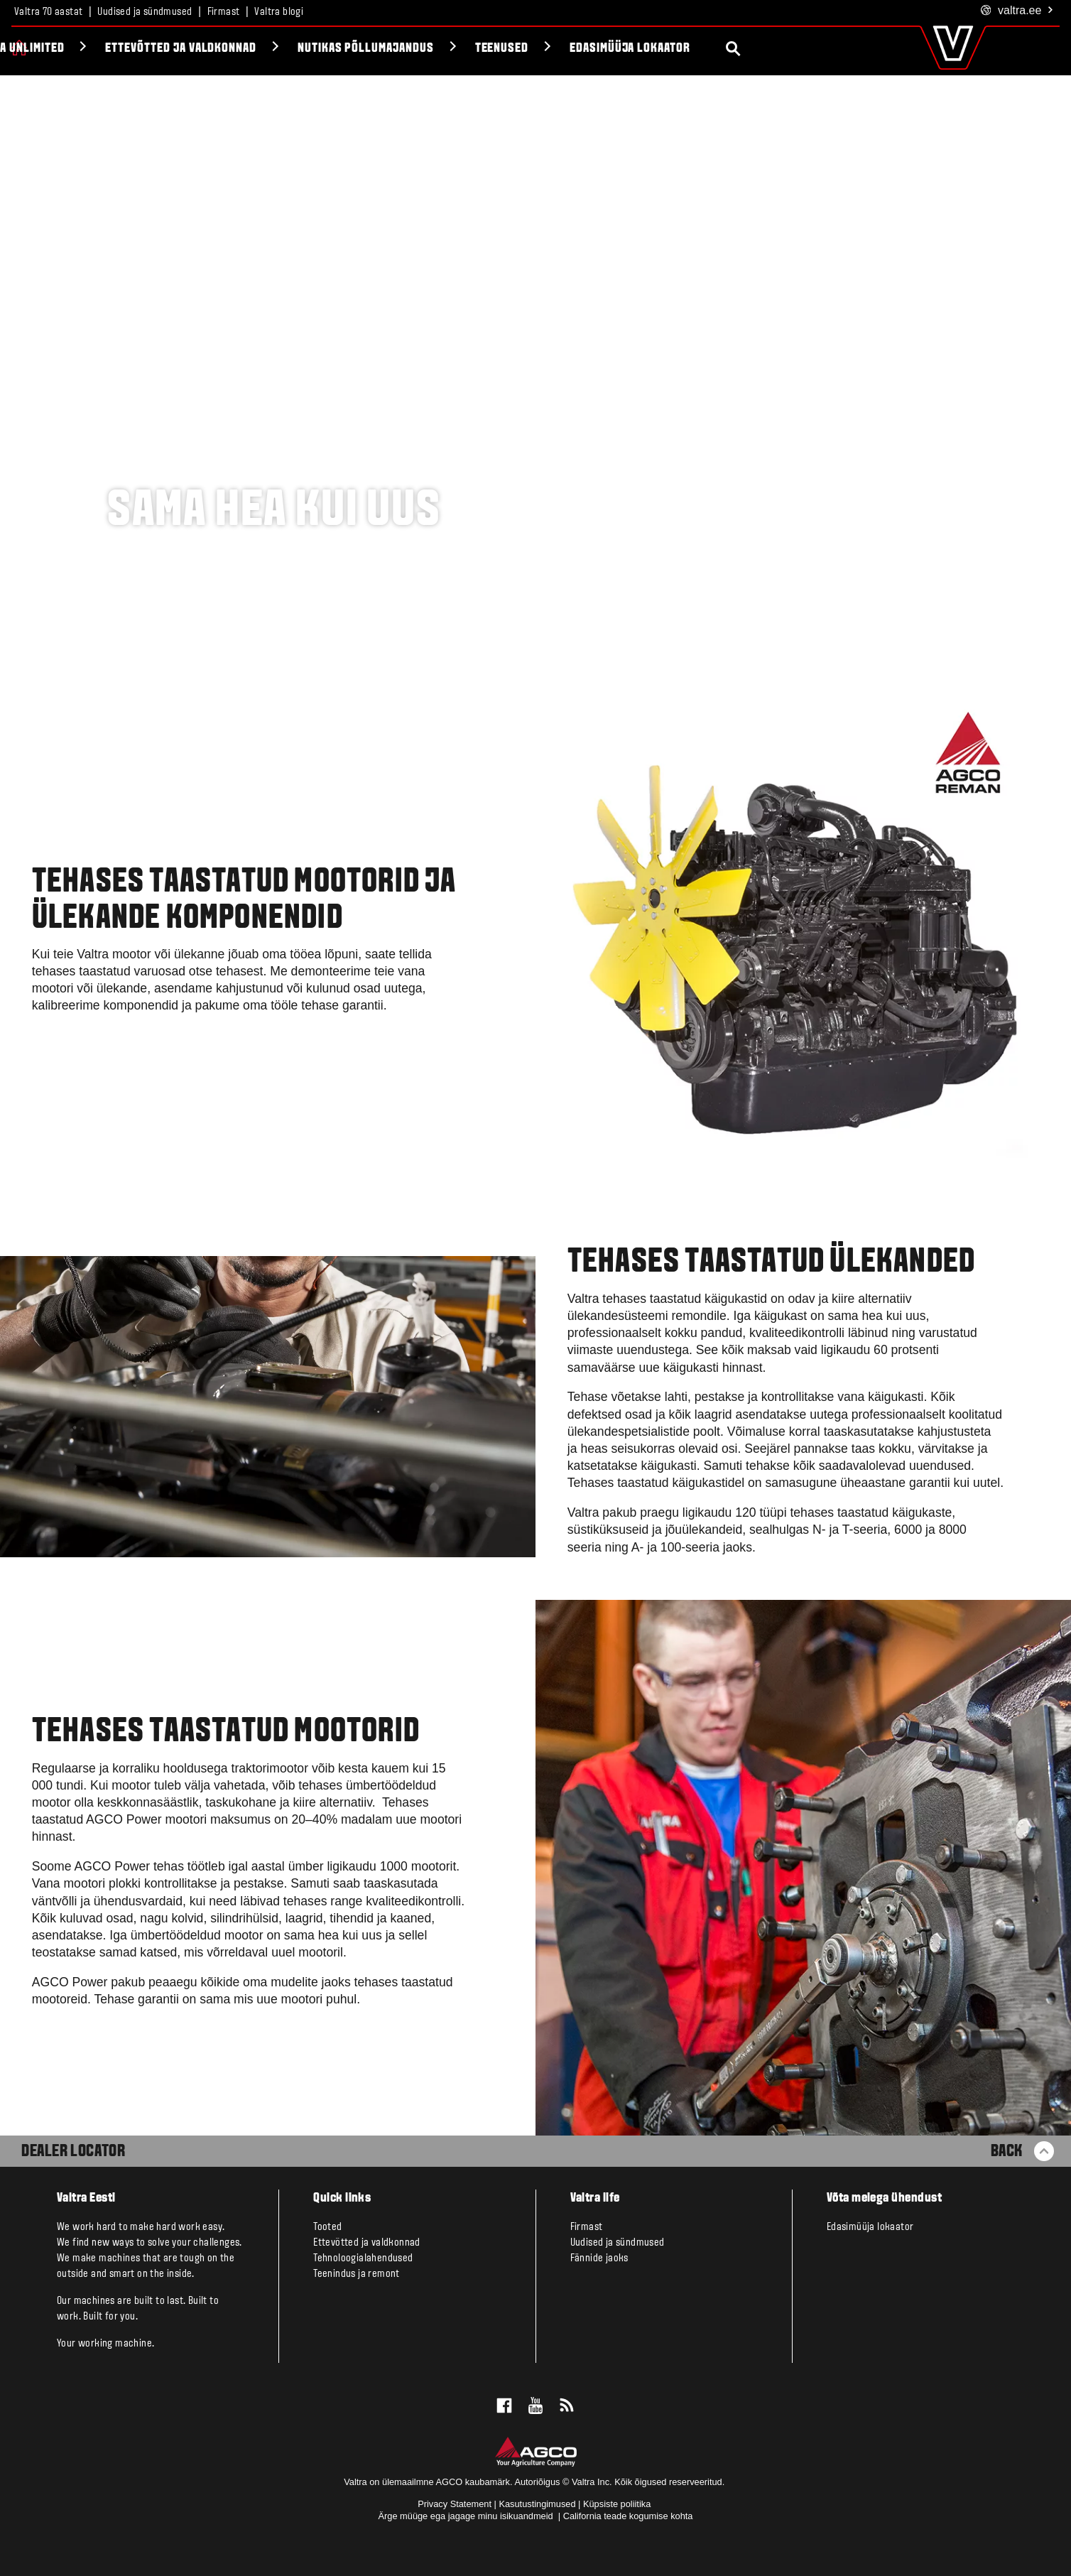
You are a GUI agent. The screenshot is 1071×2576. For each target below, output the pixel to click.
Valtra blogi (278, 12)
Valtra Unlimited (168, 49)
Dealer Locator (73, 2152)
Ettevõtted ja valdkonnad (332, 49)
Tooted (60, 49)
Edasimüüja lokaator (782, 49)
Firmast (223, 12)
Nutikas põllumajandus (518, 49)
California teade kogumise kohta (628, 2516)
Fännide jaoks (599, 2258)
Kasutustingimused (537, 2504)
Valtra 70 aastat (48, 12)
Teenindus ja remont (356, 2274)
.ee (1017, 11)
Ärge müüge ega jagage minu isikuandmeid (467, 2516)
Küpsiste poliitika (617, 2504)
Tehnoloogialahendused (363, 2258)
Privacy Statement (454, 2504)
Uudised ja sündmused (144, 12)
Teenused (654, 49)
